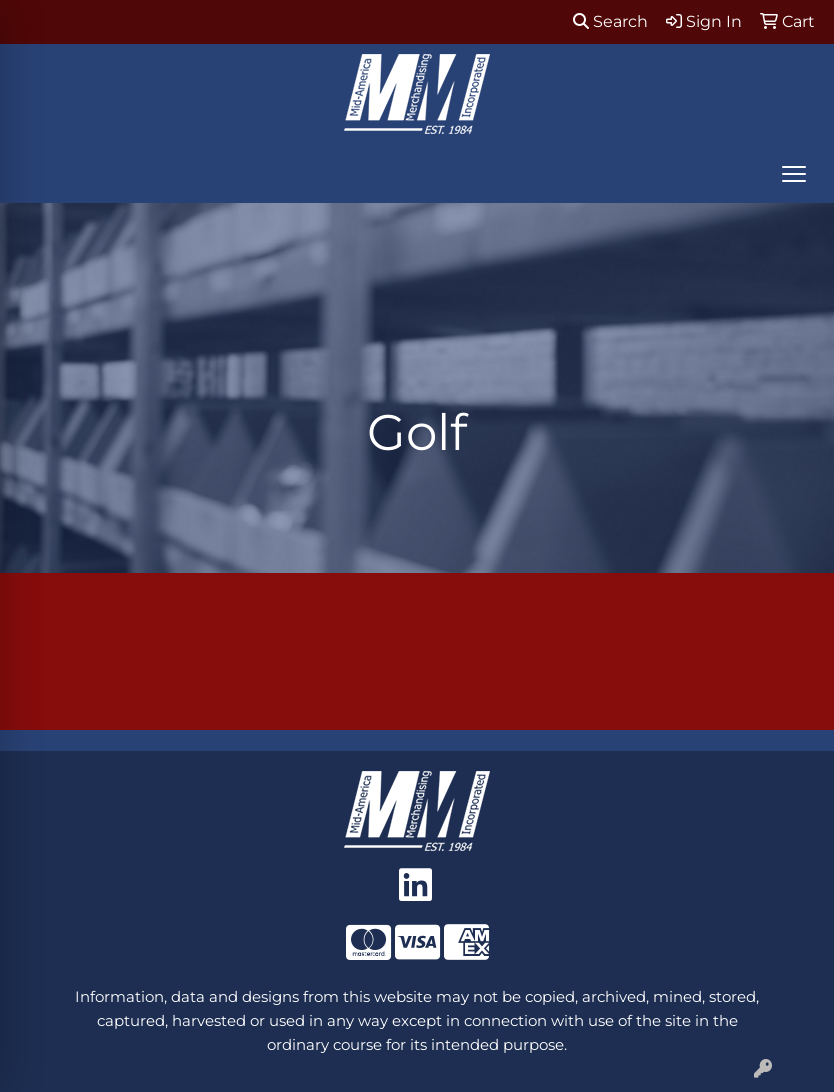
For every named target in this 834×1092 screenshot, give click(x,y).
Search (610, 21)
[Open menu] (794, 174)
